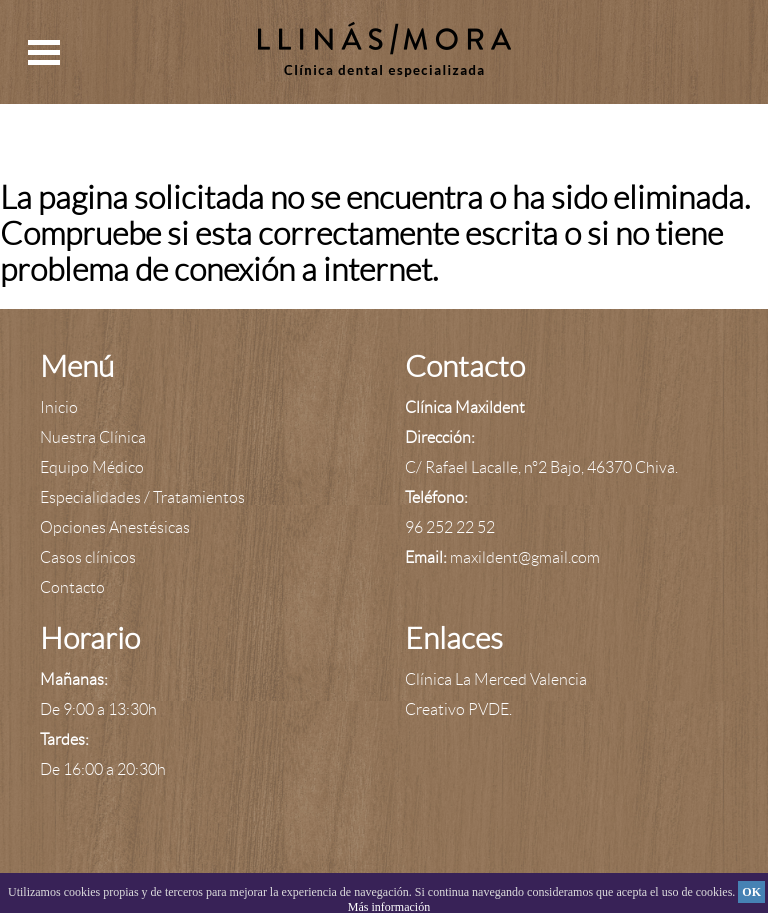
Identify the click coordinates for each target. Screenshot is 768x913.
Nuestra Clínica (93, 437)
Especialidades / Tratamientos (142, 497)
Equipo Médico (92, 467)
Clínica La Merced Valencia (496, 679)
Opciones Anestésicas (115, 527)
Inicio (59, 407)
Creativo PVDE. (458, 709)
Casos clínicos (88, 557)
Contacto (72, 587)
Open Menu (44, 52)
